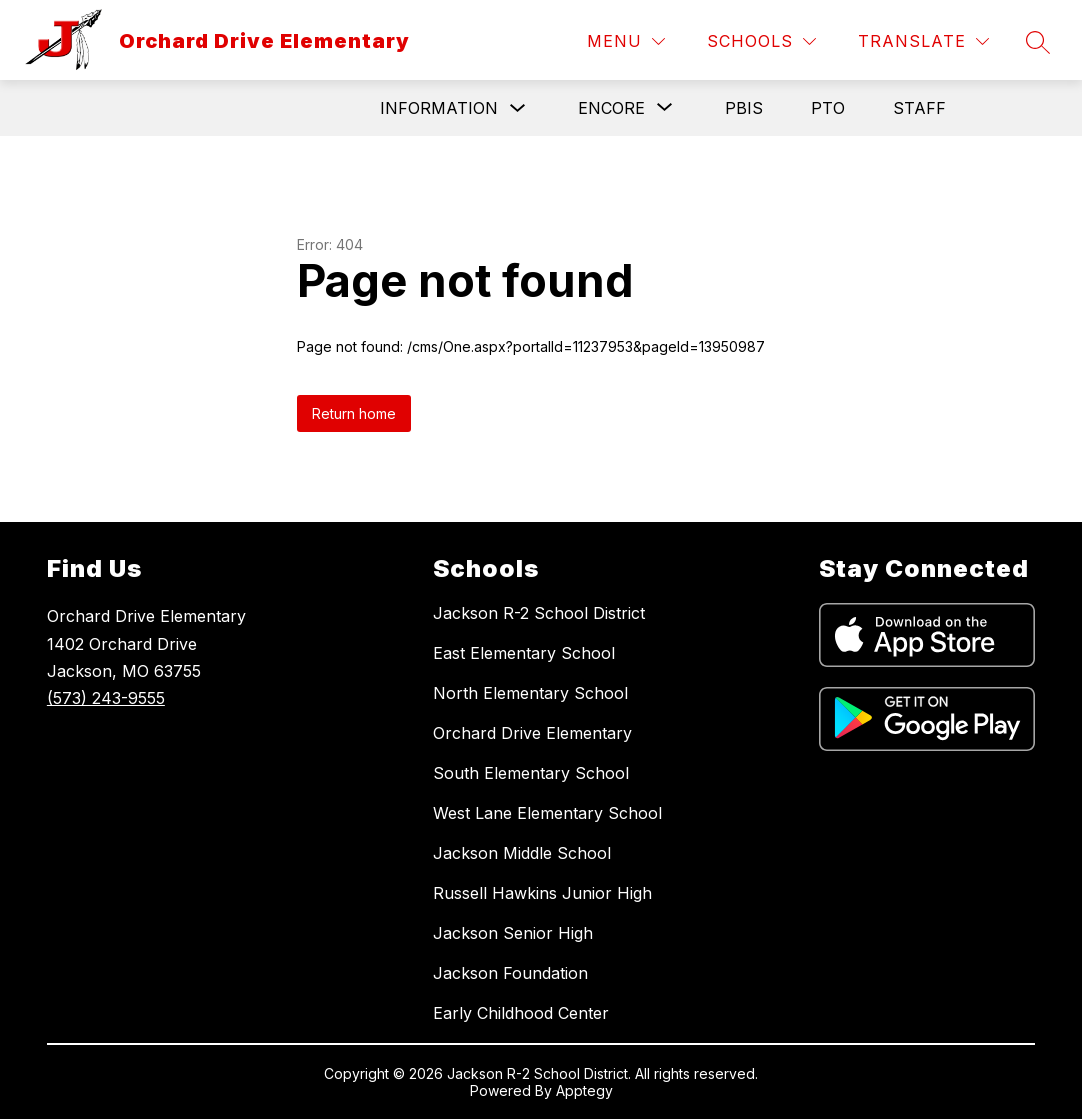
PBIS (744, 108)
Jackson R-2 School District (539, 613)
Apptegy (584, 1090)
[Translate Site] (923, 41)
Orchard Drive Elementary (532, 733)
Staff (919, 108)
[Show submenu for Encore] (611, 108)
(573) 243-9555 (106, 698)
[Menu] (626, 41)
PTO (828, 108)
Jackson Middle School (522, 853)
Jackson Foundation (510, 973)
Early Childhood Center (521, 1013)
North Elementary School (530, 693)
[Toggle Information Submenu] (518, 108)
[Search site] (1038, 42)
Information (439, 108)
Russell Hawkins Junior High (542, 893)
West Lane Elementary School (547, 813)
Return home (354, 413)
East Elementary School (524, 653)
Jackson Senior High (513, 933)
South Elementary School (531, 773)
